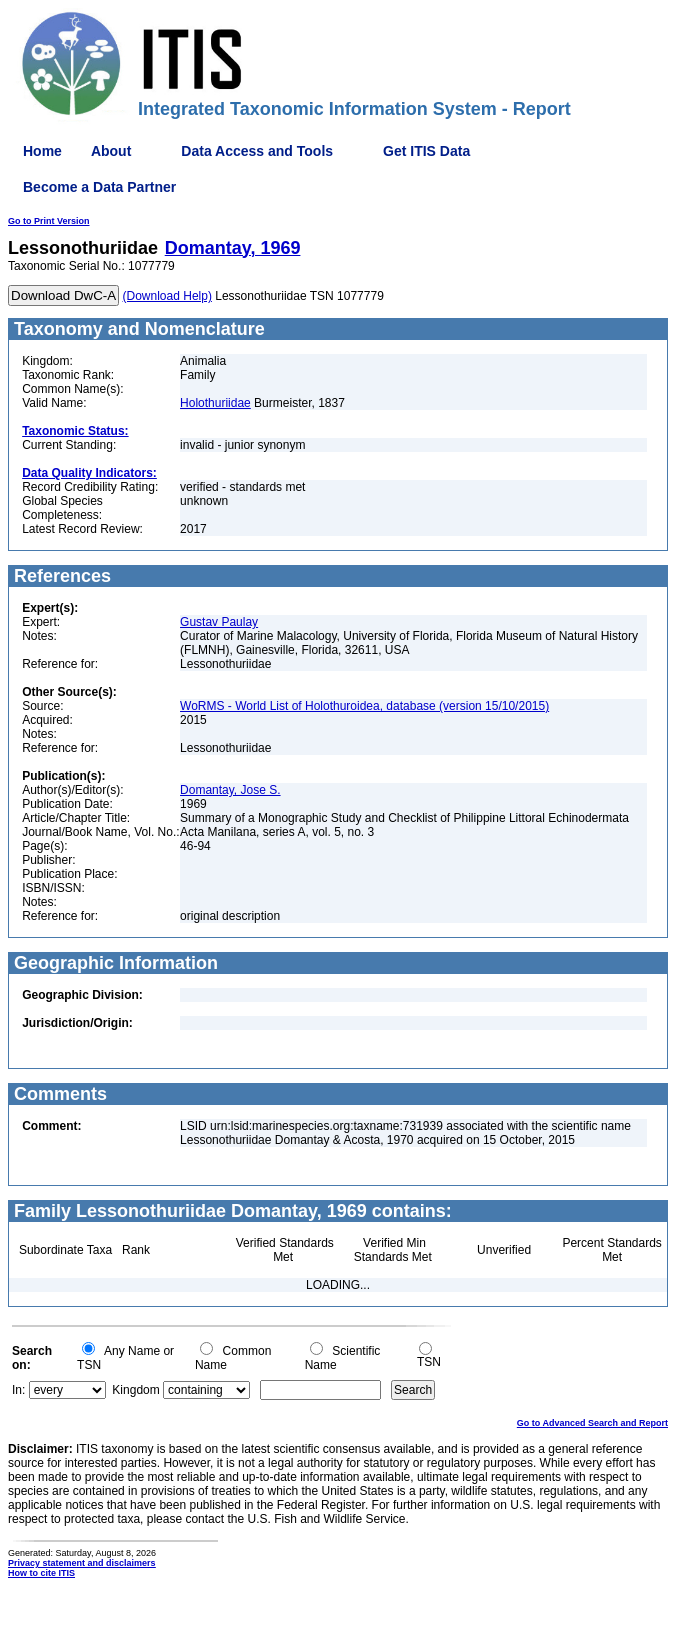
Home (42, 151)
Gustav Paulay (219, 622)
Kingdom (135, 1390)
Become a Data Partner (99, 187)
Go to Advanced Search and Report (592, 1423)
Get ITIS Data (426, 151)
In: (18, 1390)
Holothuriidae (215, 403)
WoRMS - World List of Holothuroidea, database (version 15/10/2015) (364, 706)
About (111, 151)
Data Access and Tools (257, 151)
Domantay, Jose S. (230, 790)
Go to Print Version (49, 221)
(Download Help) (167, 296)
